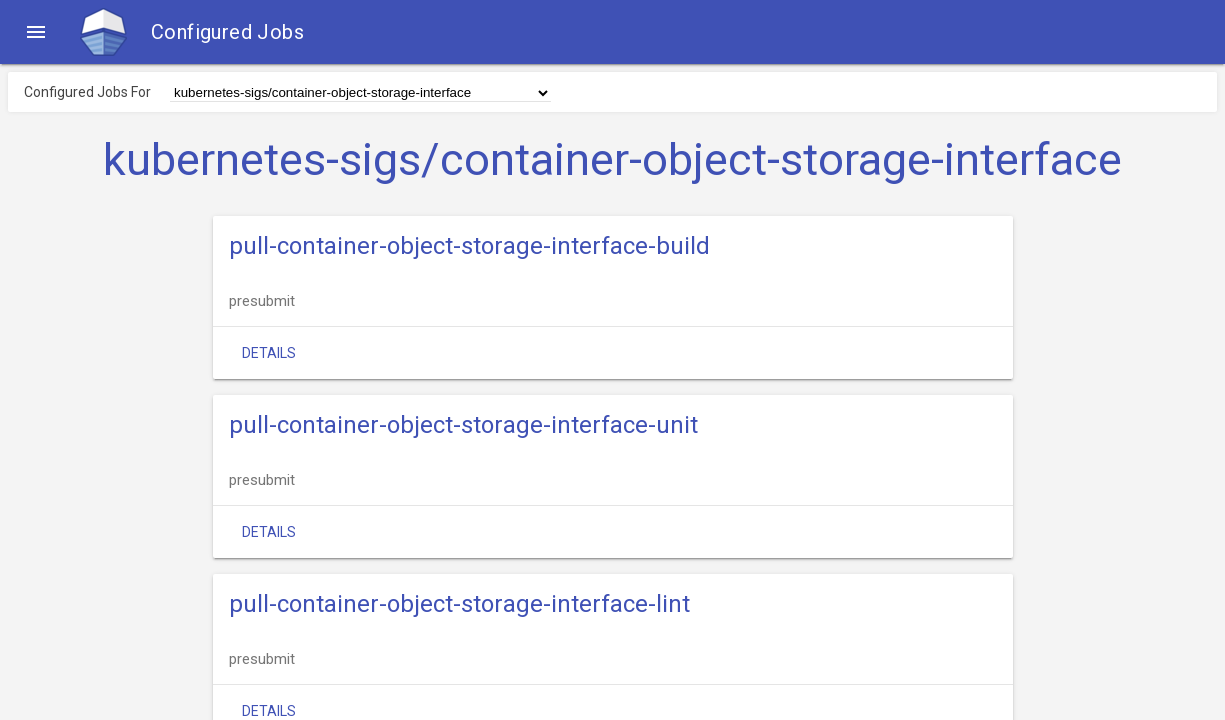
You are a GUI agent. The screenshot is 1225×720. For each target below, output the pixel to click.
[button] (36, 32)
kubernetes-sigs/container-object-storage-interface (612, 160)
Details (269, 353)
